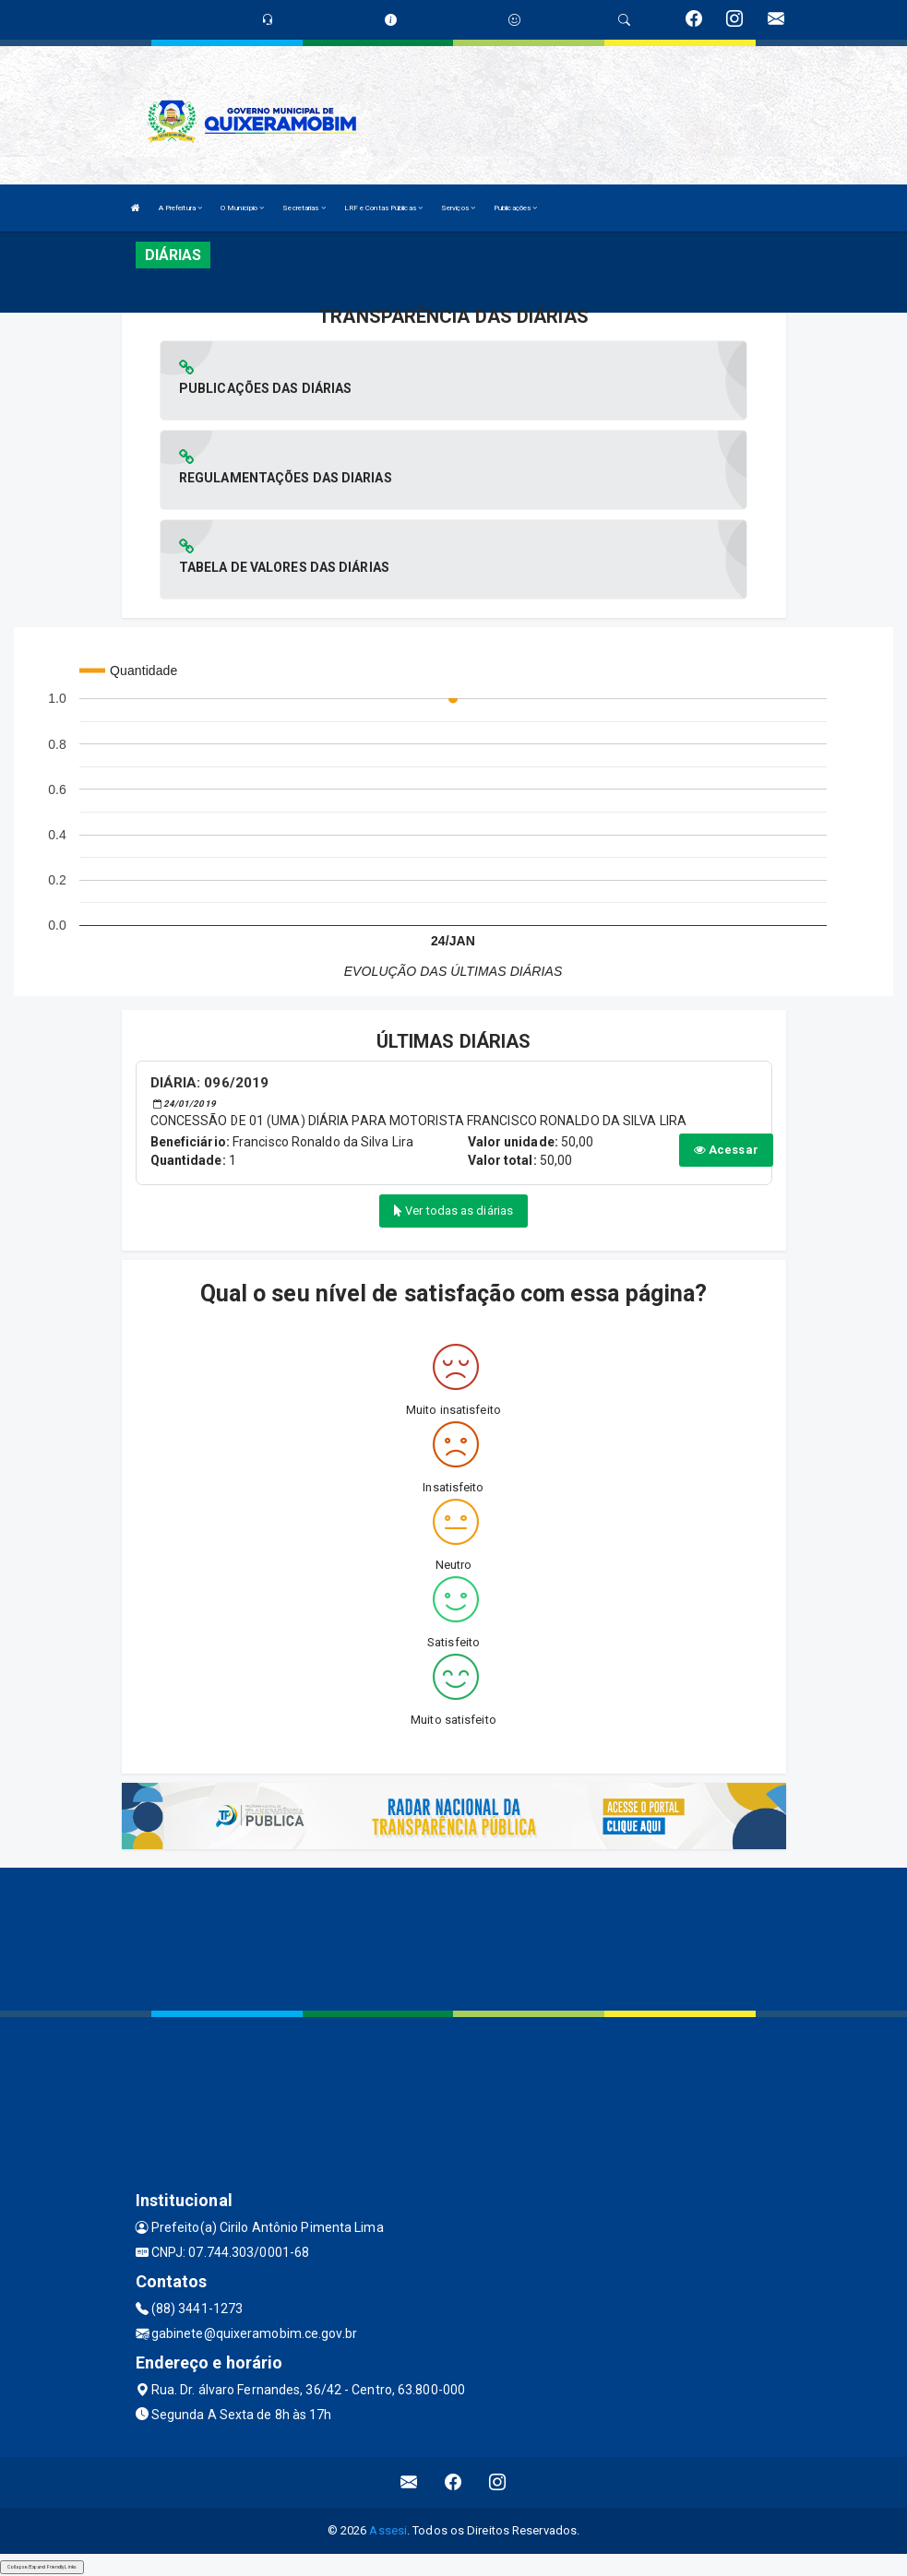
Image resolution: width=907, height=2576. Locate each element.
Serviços (458, 208)
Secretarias (303, 208)
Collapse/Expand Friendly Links (42, 2567)
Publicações (515, 208)
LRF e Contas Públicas (383, 208)
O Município (242, 208)
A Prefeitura (180, 208)
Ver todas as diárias (453, 1210)
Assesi (388, 2530)
